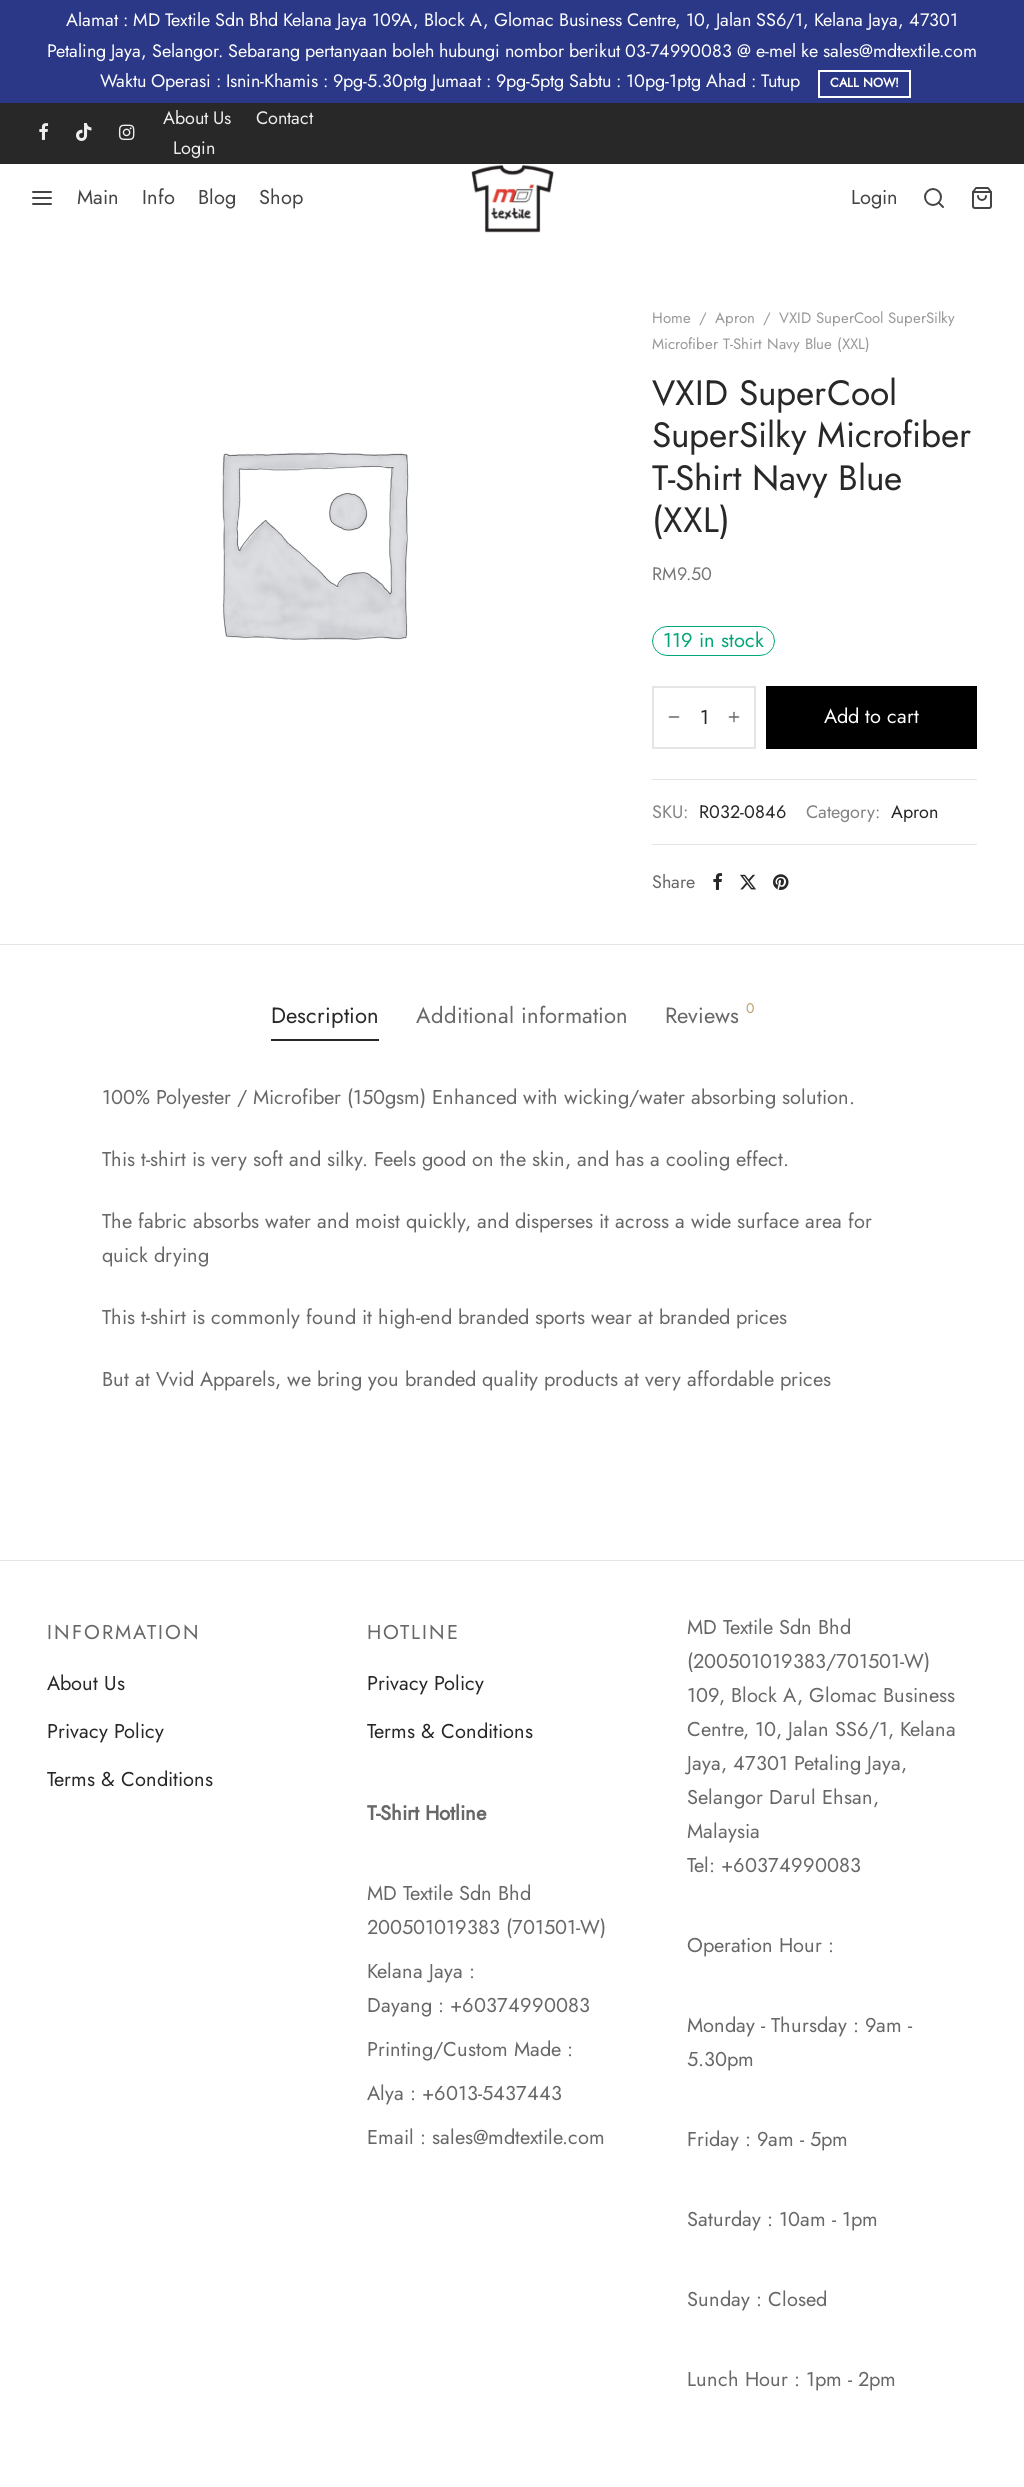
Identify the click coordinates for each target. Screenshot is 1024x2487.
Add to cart (871, 716)
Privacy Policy (105, 1731)
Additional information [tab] (522, 1015)
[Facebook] (43, 134)
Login (194, 148)
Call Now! (864, 83)
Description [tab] (325, 1015)
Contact (284, 118)
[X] (748, 882)
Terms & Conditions (130, 1779)
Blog (217, 197)
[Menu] (42, 198)
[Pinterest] (780, 882)
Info (158, 197)
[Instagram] (126, 134)
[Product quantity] (704, 717)
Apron (735, 318)
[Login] (874, 198)
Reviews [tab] (709, 1014)
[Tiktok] (84, 134)
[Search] (934, 198)
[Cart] (982, 198)
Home (671, 318)
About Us (197, 118)
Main (98, 197)
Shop (281, 197)
